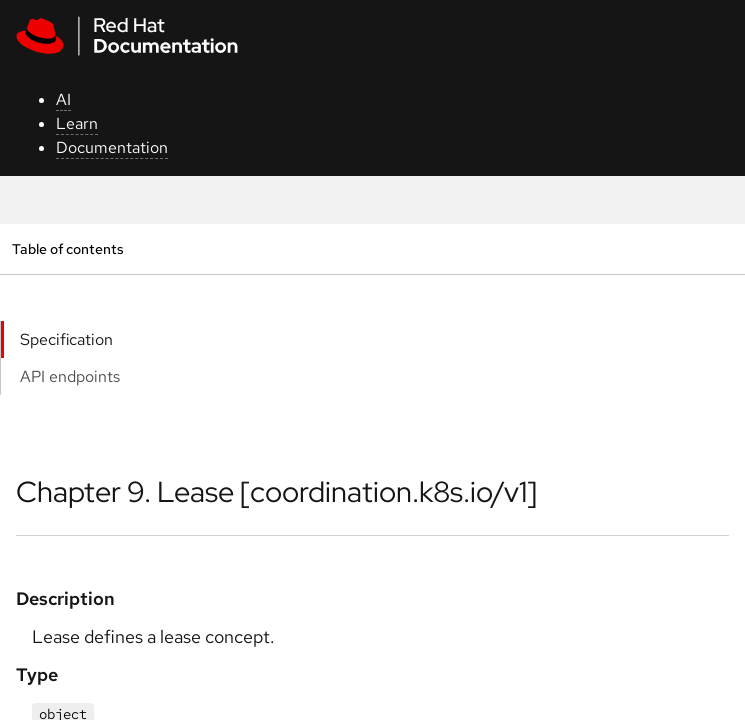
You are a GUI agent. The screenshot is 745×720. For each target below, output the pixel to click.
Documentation (112, 147)
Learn (77, 123)
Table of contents (67, 248)
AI (63, 99)
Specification (66, 339)
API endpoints (70, 376)
